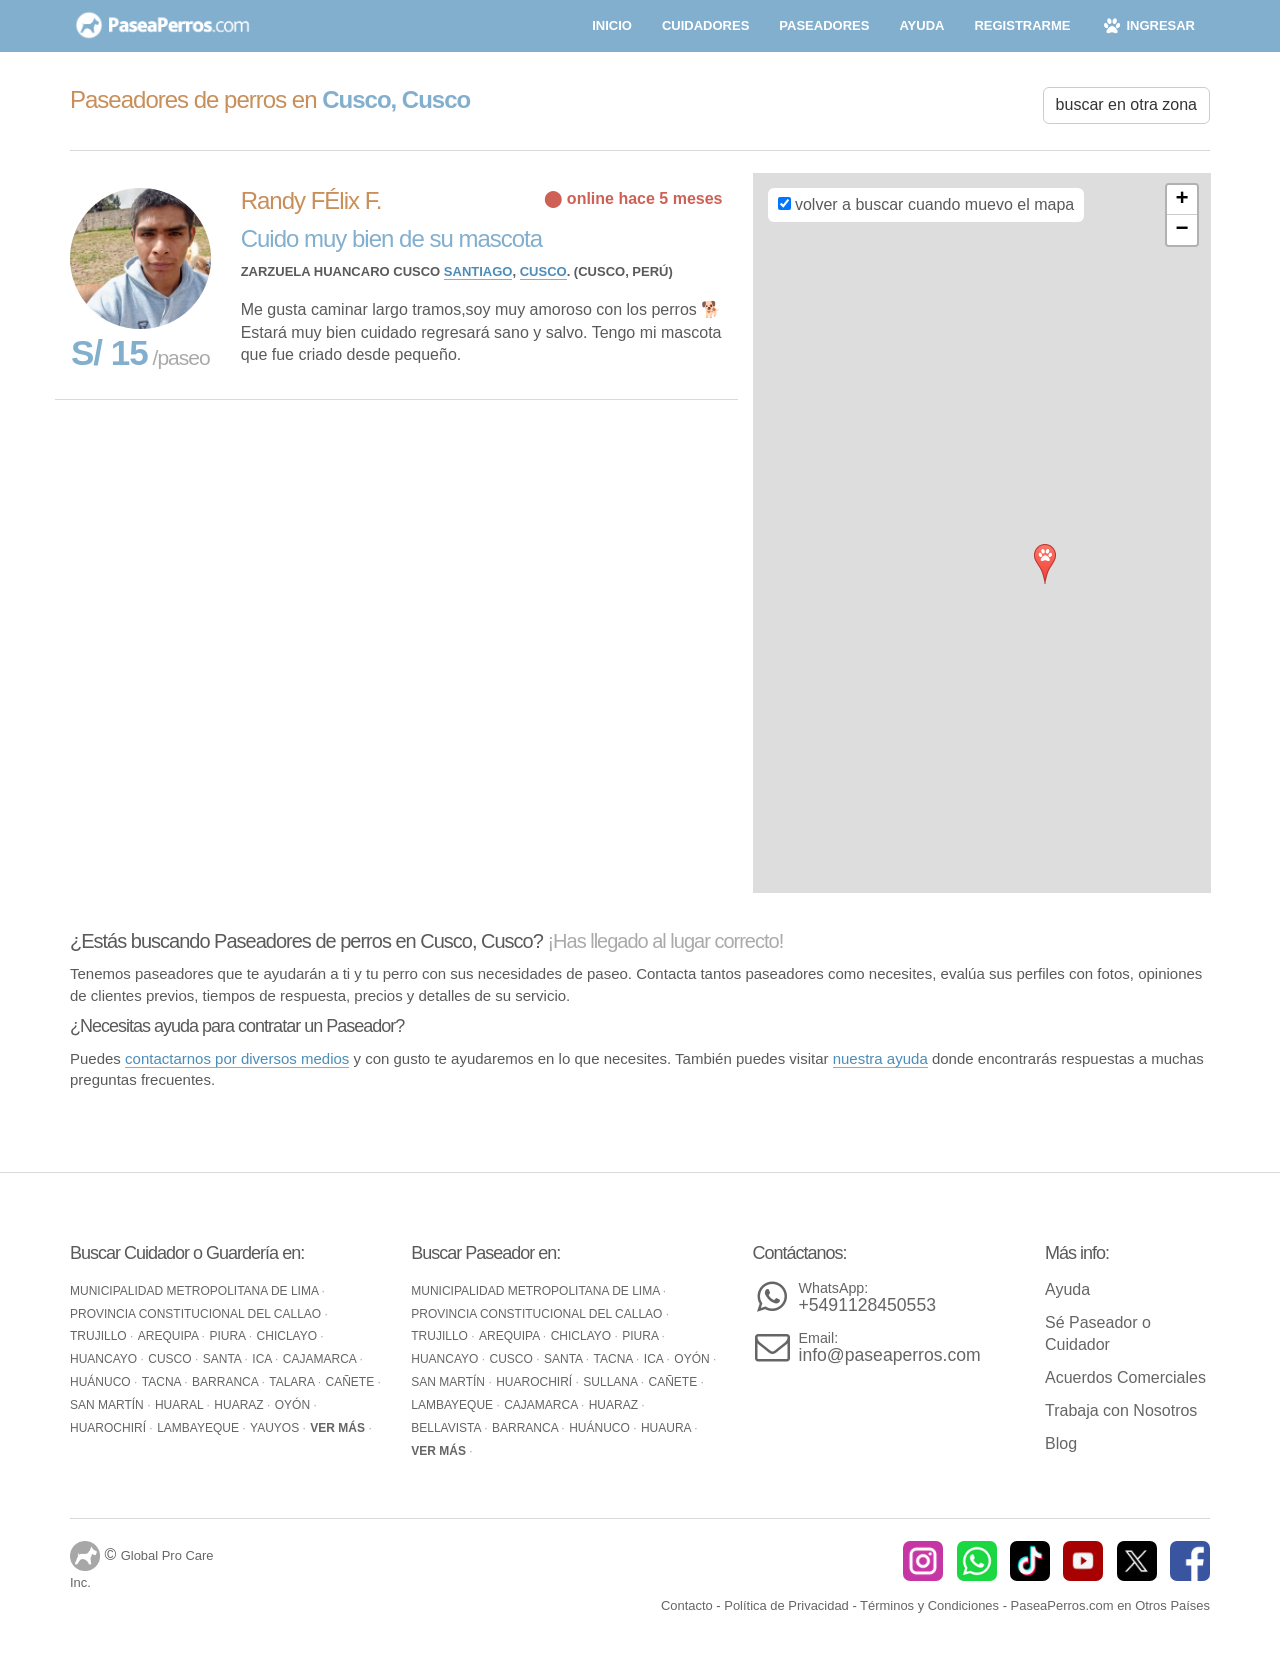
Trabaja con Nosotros (1121, 1410)
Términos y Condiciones (929, 1605)
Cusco (543, 271)
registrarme (1022, 25)
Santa (224, 1359)
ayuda (921, 25)
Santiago (478, 271)
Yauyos (276, 1428)
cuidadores (705, 25)
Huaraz (240, 1405)
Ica (263, 1359)
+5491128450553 (867, 1297)
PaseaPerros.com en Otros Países (1110, 1605)
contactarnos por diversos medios (237, 1058)
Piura (228, 1336)
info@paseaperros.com (890, 1347)
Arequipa (170, 1336)
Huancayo (105, 1359)
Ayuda (1067, 1289)
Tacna (163, 1382)
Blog (1061, 1443)
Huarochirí (109, 1428)
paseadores (824, 25)
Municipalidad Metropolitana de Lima (196, 1291)
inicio (612, 25)
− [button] (1181, 230)
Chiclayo (289, 1336)
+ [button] (1181, 200)
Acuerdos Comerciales (1125, 1377)
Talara (293, 1382)
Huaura (667, 1428)
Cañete (351, 1382)
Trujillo (100, 1336)
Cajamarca (321, 1359)
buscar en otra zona (1126, 104)
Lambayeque (199, 1428)
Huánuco (102, 1382)
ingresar (1147, 25)
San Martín (108, 1405)
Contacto (687, 1605)
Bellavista (447, 1428)
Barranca (226, 1382)
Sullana (611, 1382)
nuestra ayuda (880, 1058)
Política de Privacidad (786, 1605)
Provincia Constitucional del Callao (197, 1314)
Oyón (294, 1405)
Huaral (181, 1405)
